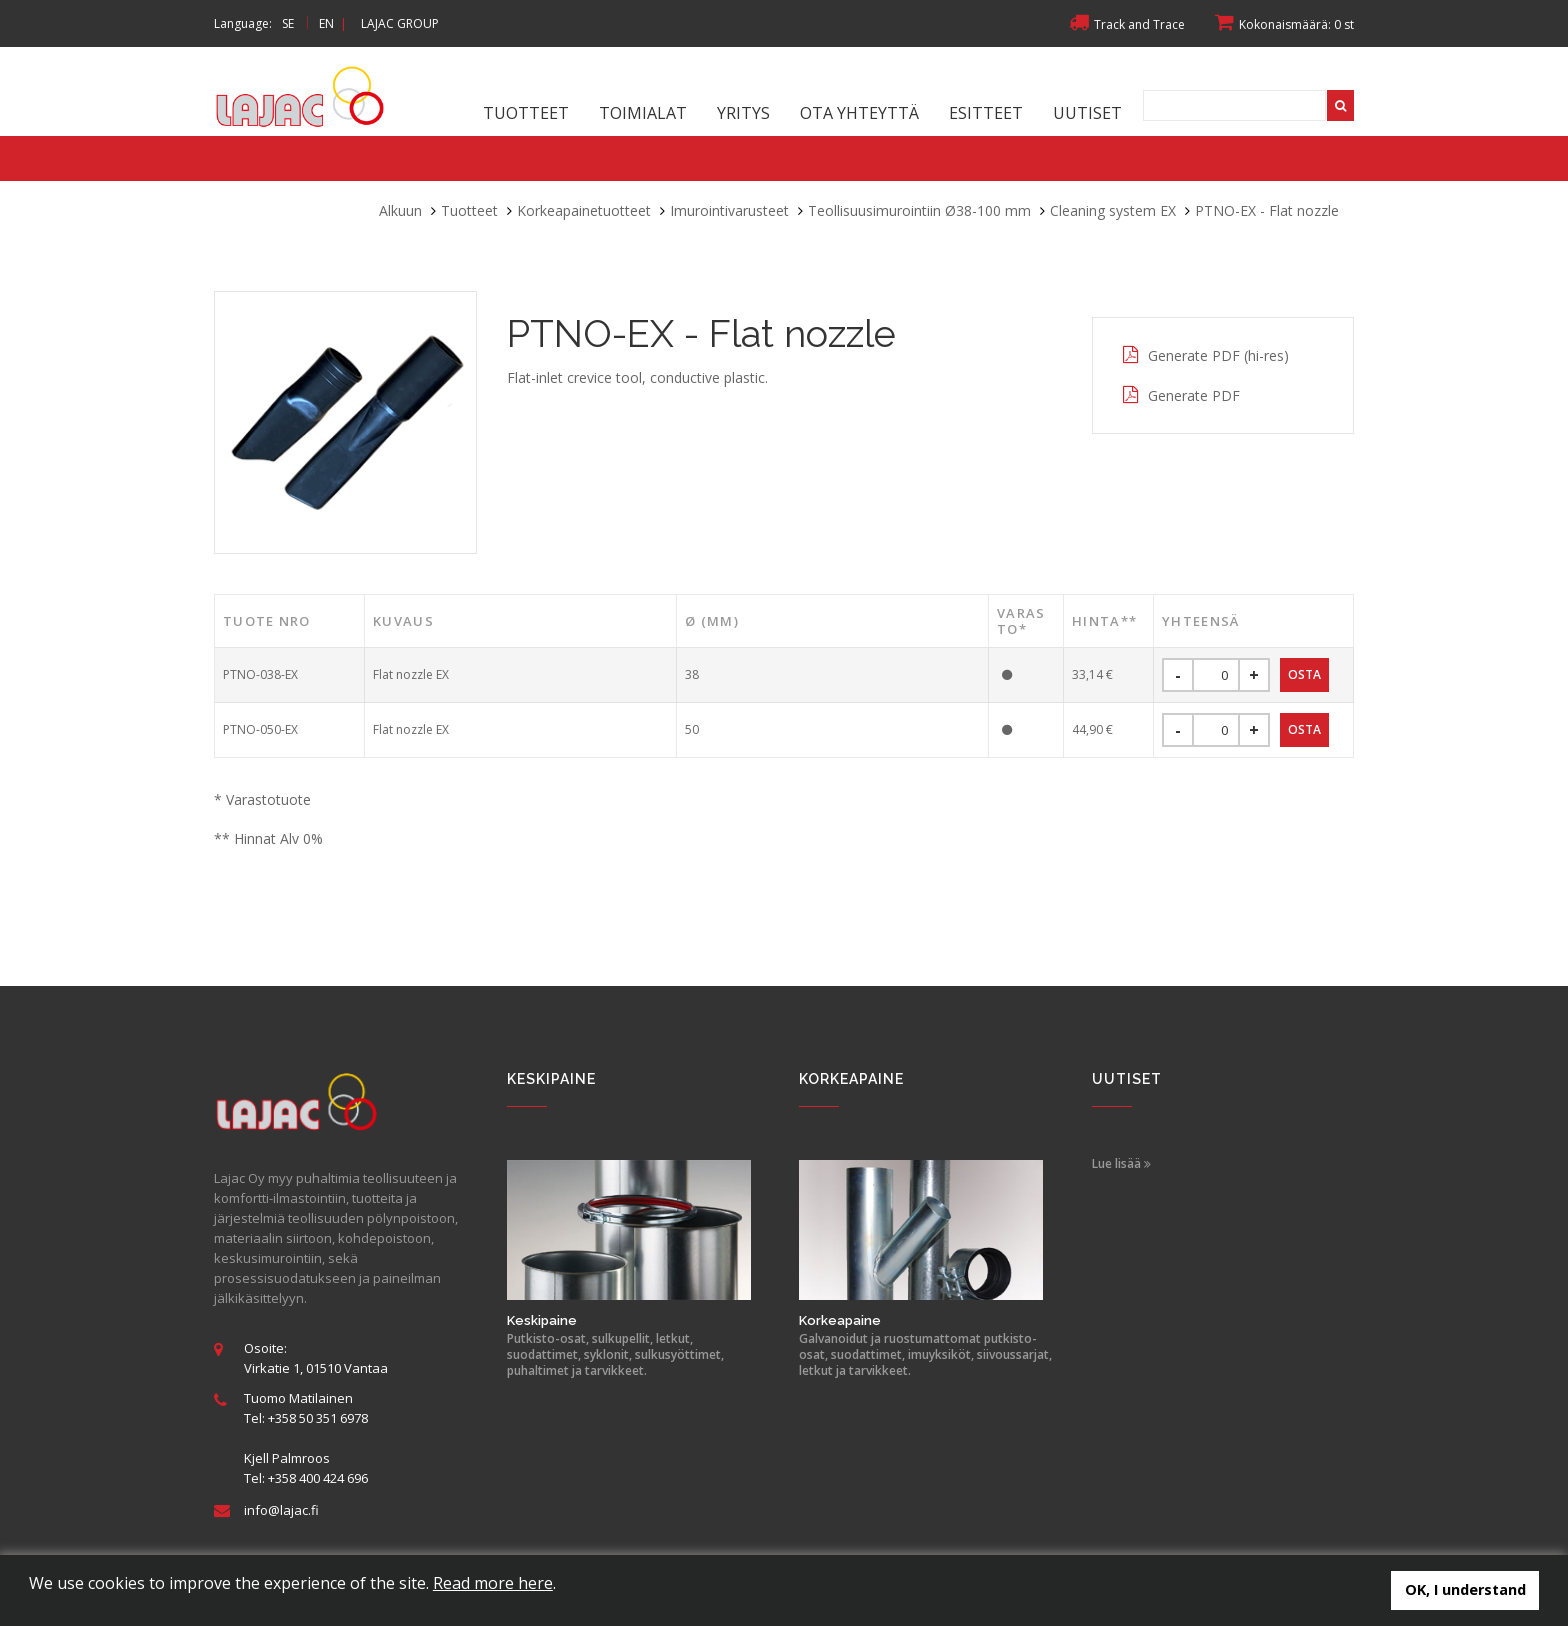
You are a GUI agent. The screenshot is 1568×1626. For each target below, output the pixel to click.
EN (326, 23)
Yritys (743, 113)
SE (288, 23)
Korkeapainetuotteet (584, 210)
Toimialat (643, 113)
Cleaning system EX (1113, 210)
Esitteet (986, 113)
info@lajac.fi (281, 1510)
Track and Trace (1127, 24)
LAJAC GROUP (400, 23)
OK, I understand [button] (1465, 1589)
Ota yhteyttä (859, 113)
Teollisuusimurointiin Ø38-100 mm (919, 210)
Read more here (493, 1583)
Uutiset (1087, 113)
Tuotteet (526, 113)
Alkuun (400, 210)
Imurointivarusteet (729, 210)
